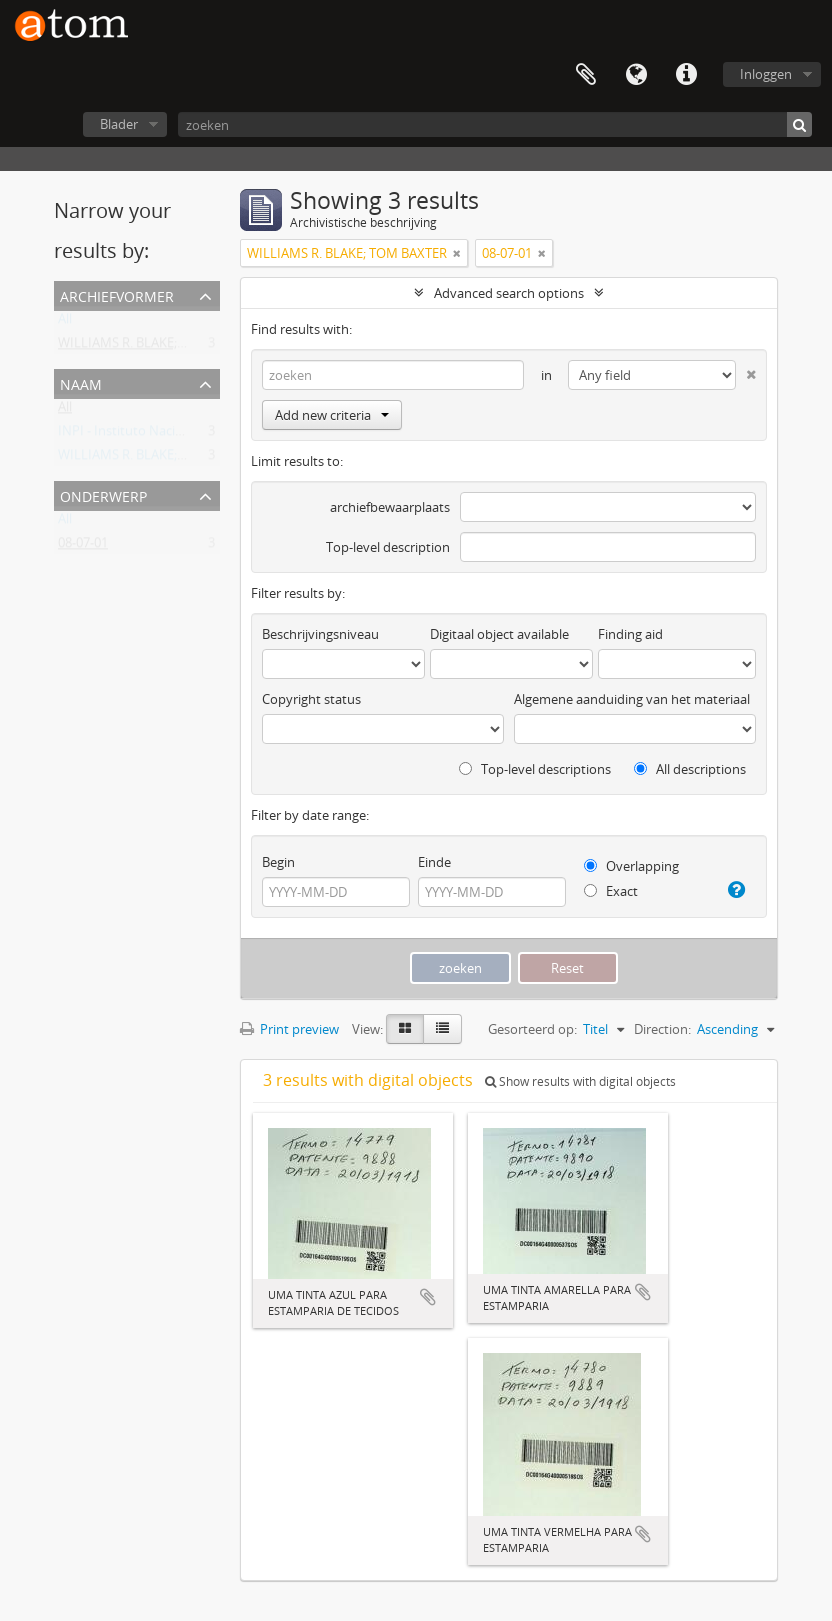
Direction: (662, 1029)
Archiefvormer (117, 294)
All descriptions (690, 769)
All (65, 323)
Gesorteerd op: (532, 1029)
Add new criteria (332, 415)
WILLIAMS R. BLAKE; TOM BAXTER (158, 347)
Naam (81, 382)
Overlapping (631, 866)
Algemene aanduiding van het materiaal (632, 699)
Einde (434, 862)
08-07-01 (83, 547)
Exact (611, 891)
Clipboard (586, 75)
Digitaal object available (499, 634)
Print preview (289, 1029)
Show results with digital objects (580, 1081)
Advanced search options (509, 293)
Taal (636, 75)
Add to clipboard (428, 1297)
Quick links (686, 75)
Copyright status (311, 699)
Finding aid (630, 634)
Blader (119, 124)
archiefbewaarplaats (390, 507)
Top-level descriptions (535, 769)
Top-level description (388, 547)
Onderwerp (103, 494)
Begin (278, 862)
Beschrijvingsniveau (320, 634)
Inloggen (766, 74)
